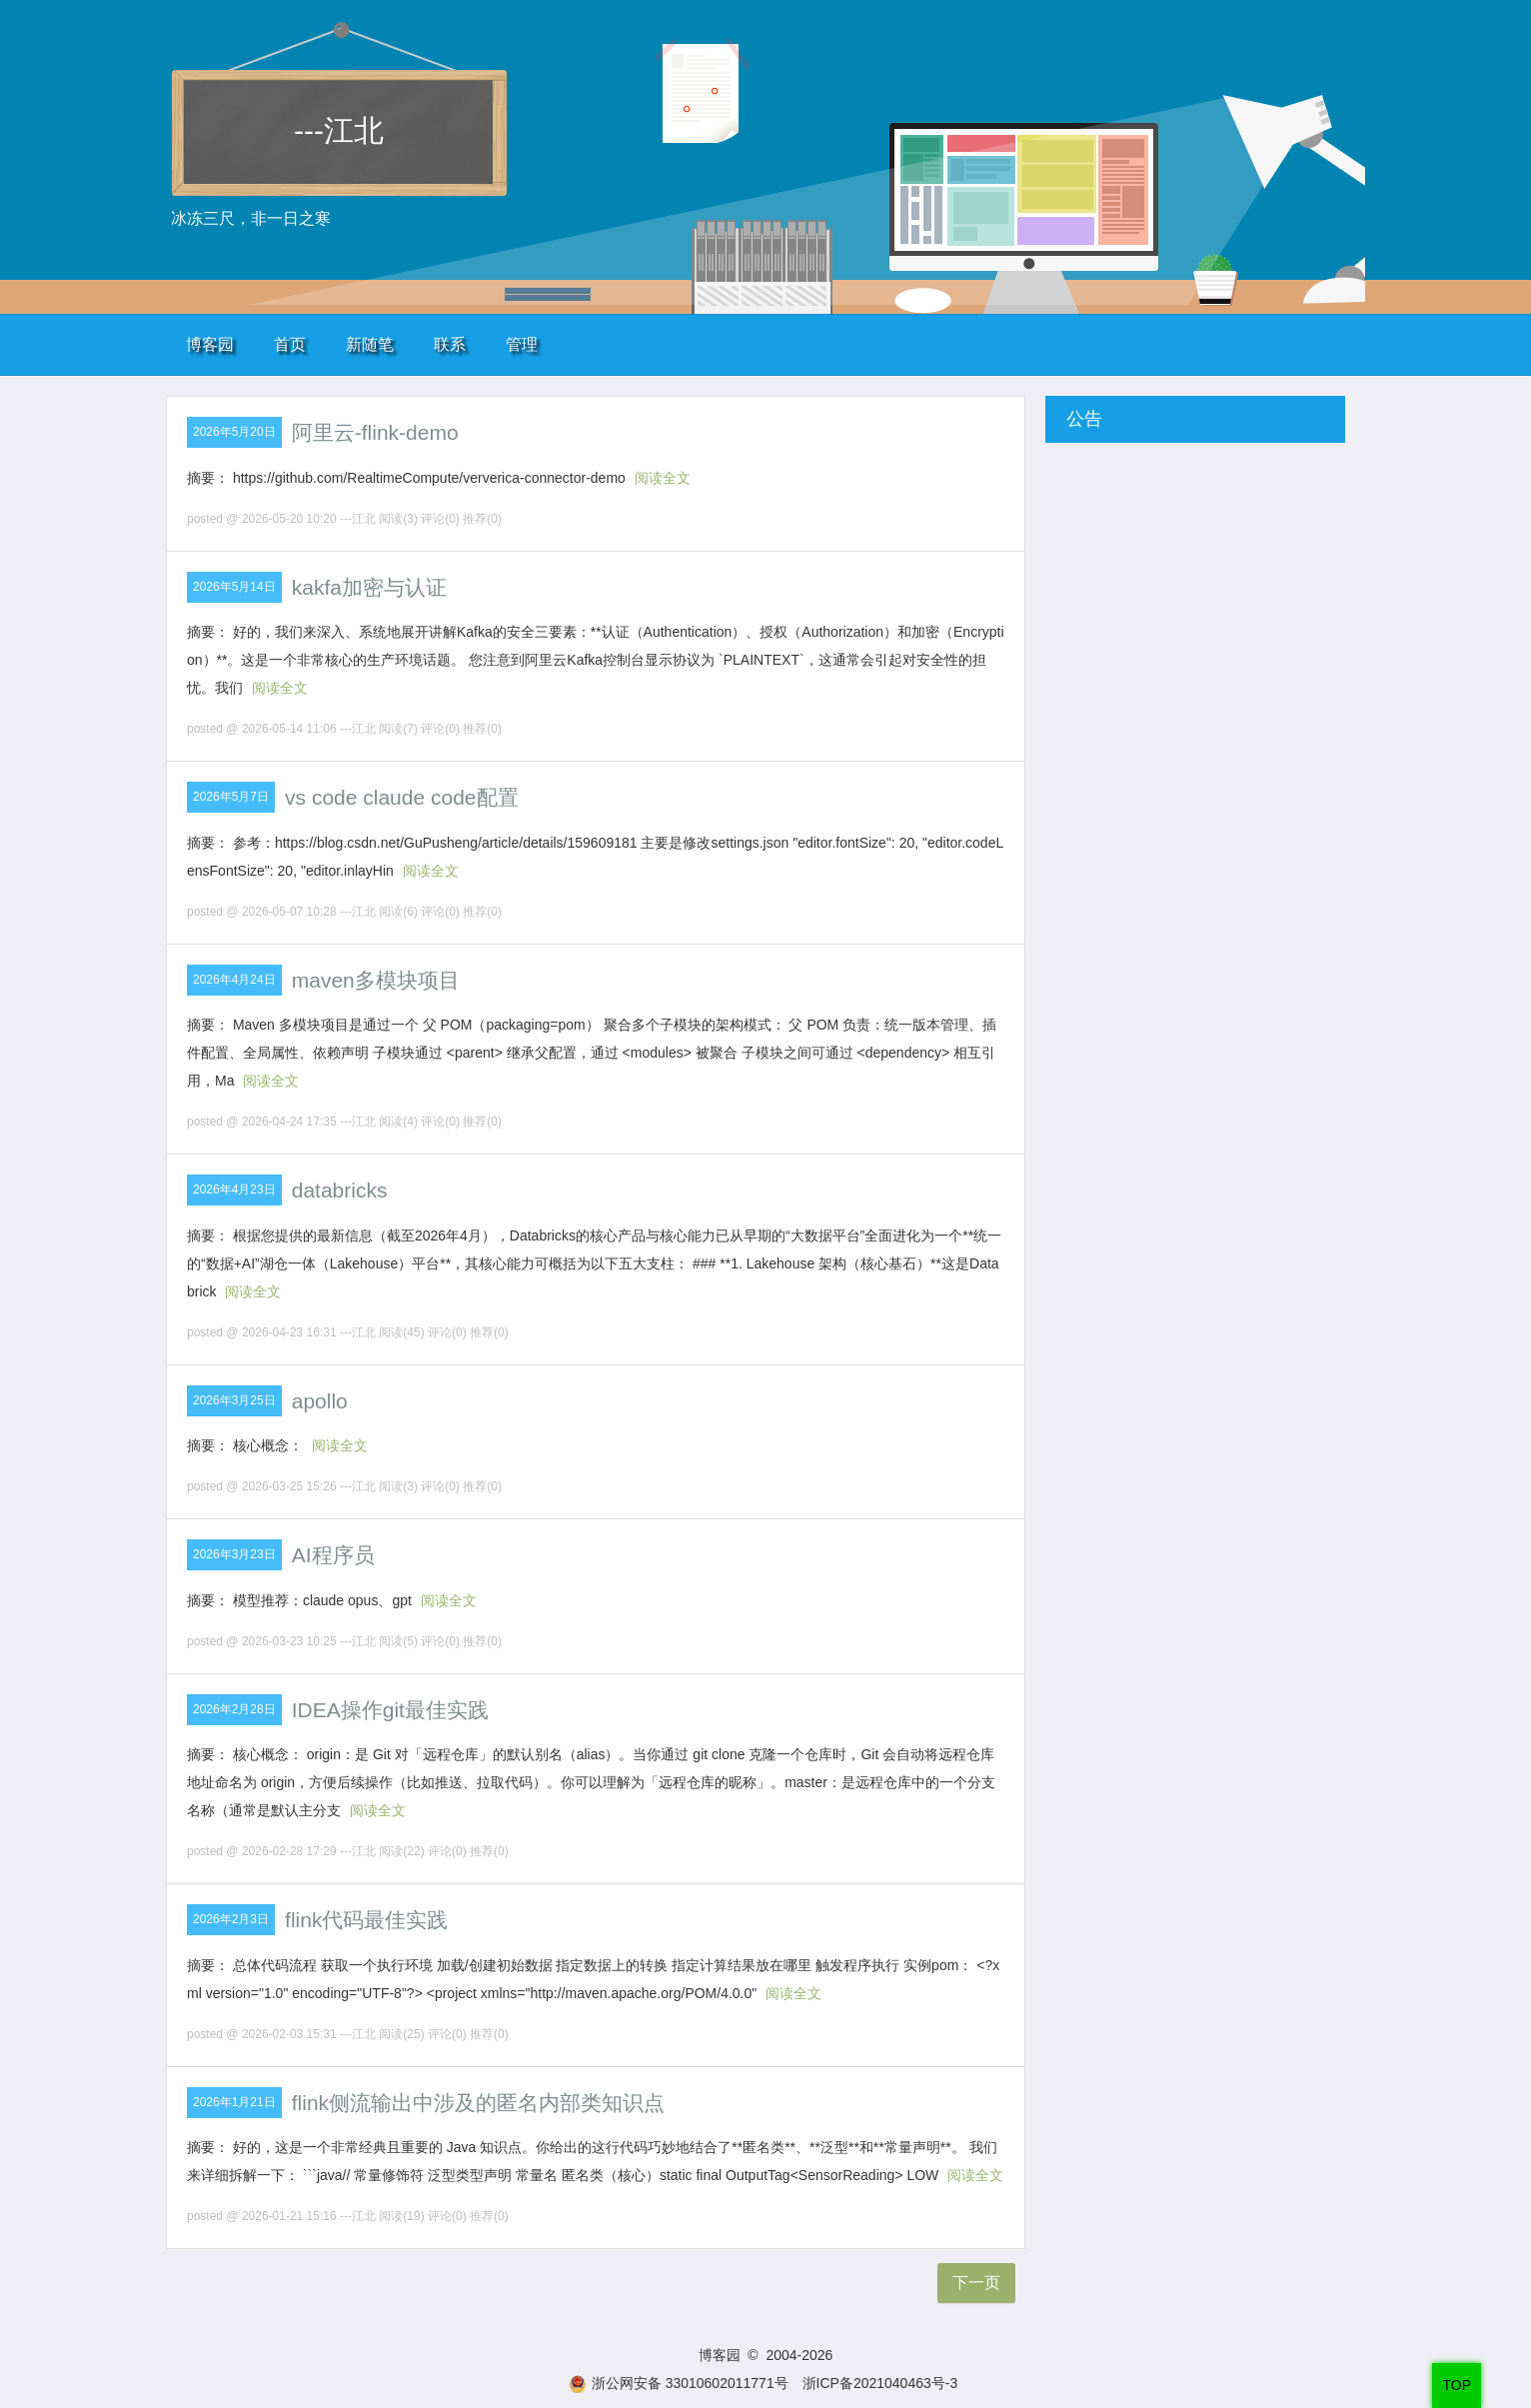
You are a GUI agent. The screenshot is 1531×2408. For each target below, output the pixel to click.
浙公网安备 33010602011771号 (678, 2383)
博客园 (210, 344)
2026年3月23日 (234, 1554)
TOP (1456, 2385)
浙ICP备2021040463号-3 (880, 2383)
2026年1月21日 (234, 2102)
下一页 (976, 2282)
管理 (522, 344)
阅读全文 (663, 478)
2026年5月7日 (231, 797)
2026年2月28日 (234, 1709)
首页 (290, 344)
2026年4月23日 (234, 1190)
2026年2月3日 (231, 1919)
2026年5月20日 (234, 432)
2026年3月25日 (234, 1400)
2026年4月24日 (234, 980)
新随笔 (370, 344)
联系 (450, 344)
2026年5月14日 (234, 587)
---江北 (339, 130)
